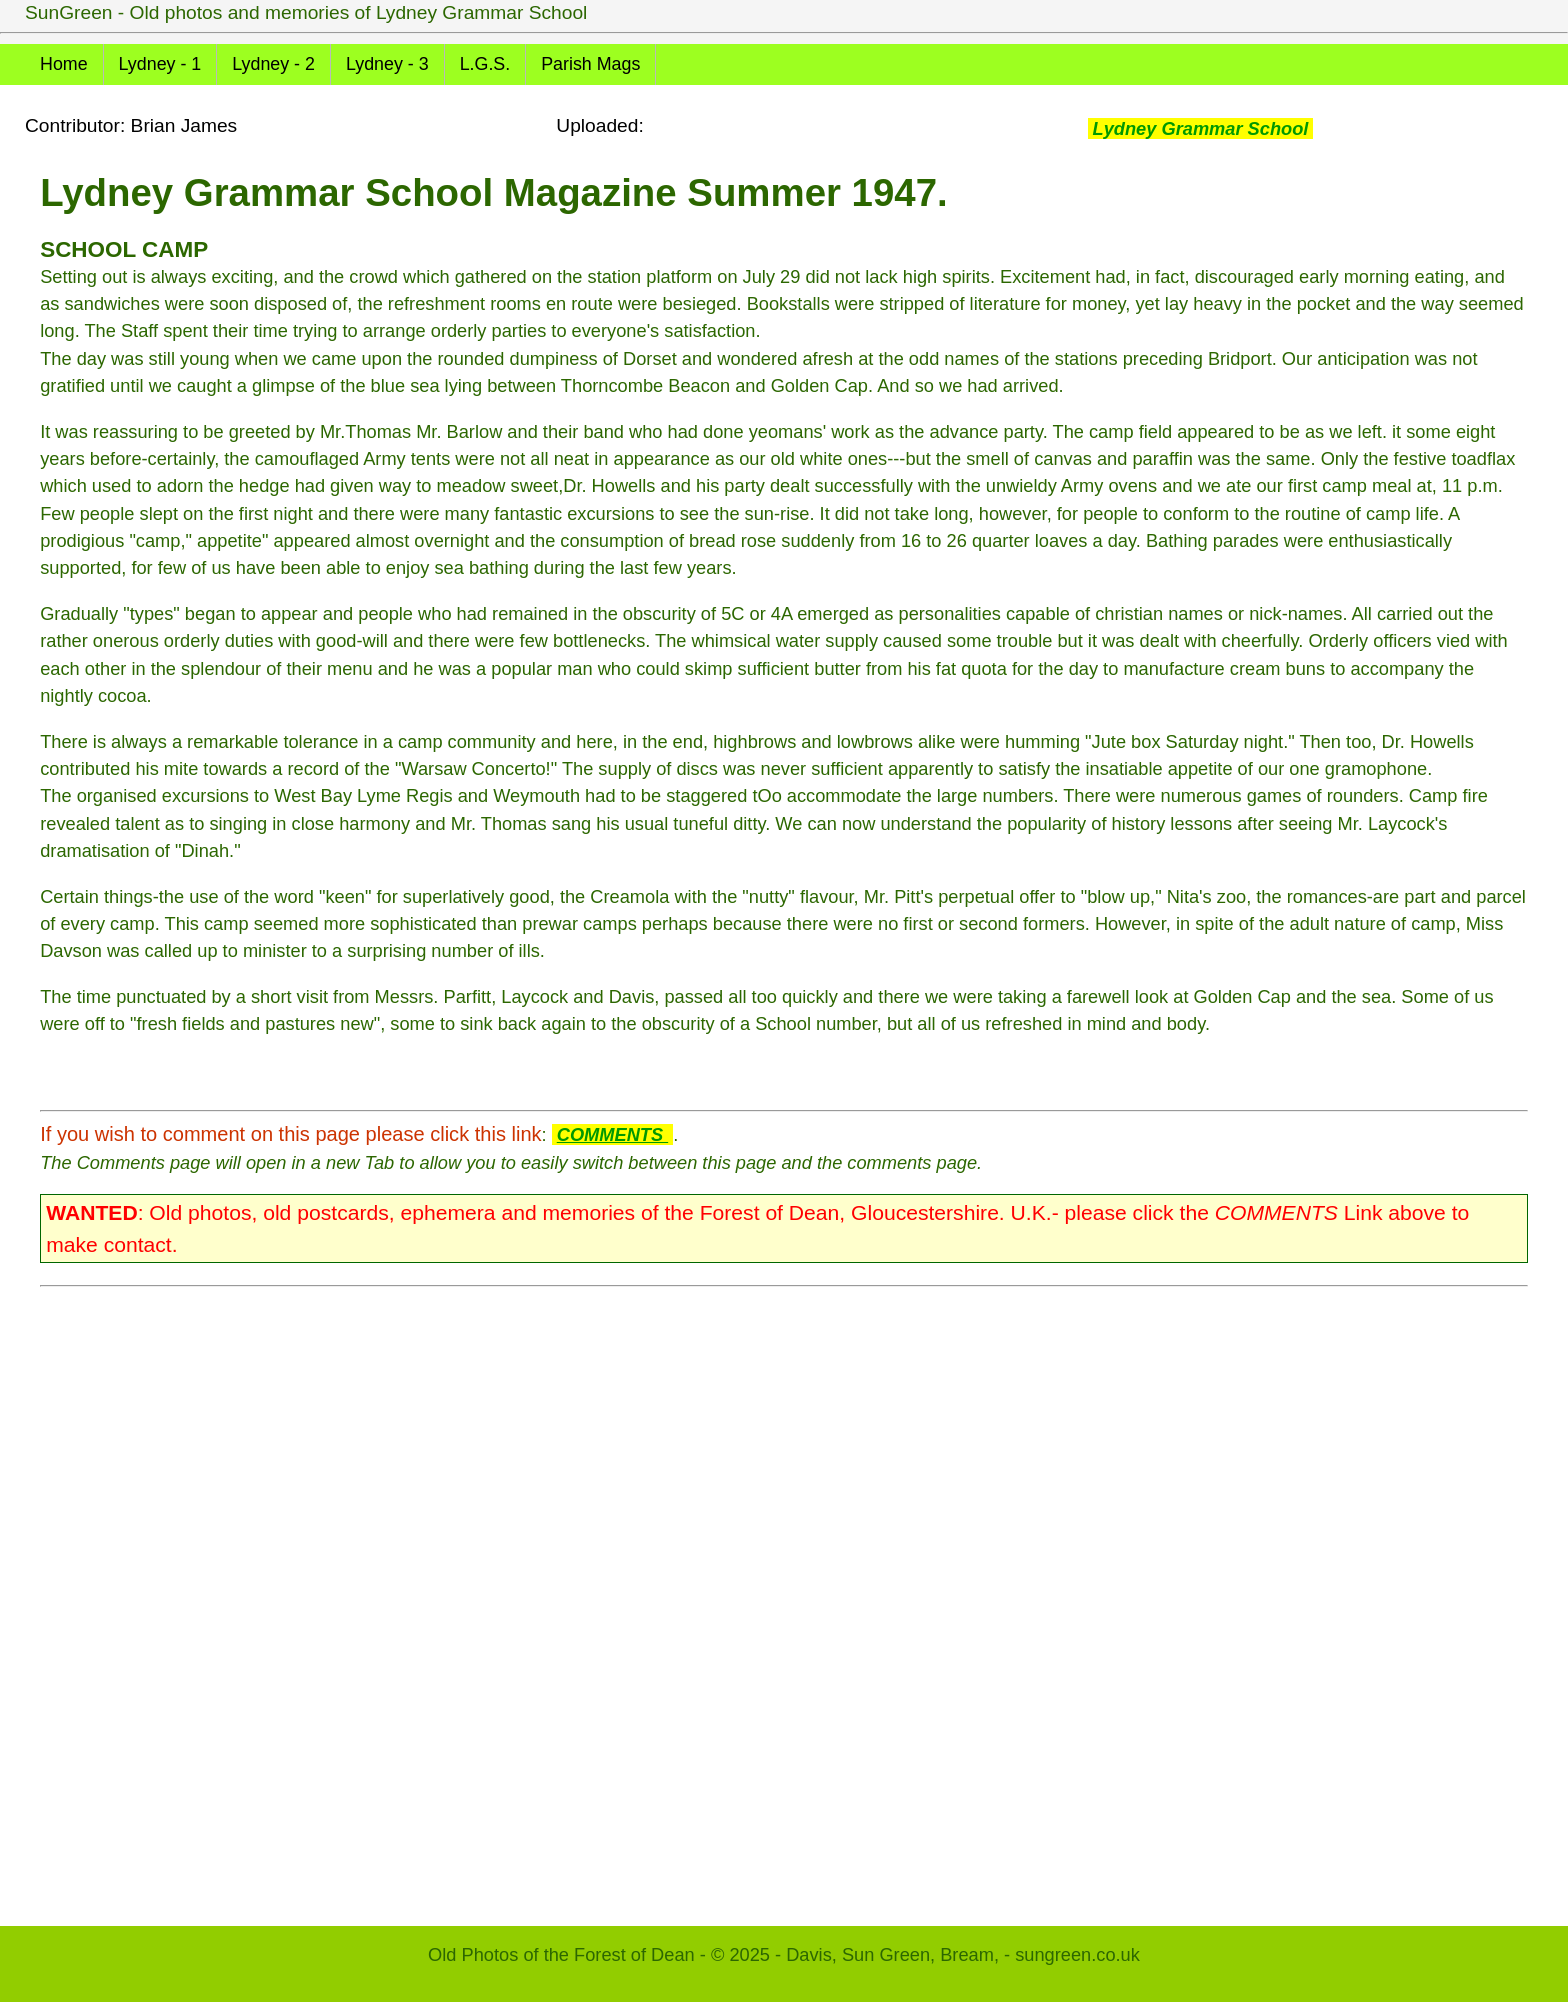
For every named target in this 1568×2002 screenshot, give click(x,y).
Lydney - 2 (273, 64)
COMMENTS (612, 1134)
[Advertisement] (640, 1596)
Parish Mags (590, 64)
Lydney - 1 (160, 64)
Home (64, 64)
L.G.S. (485, 64)
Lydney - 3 (387, 64)
